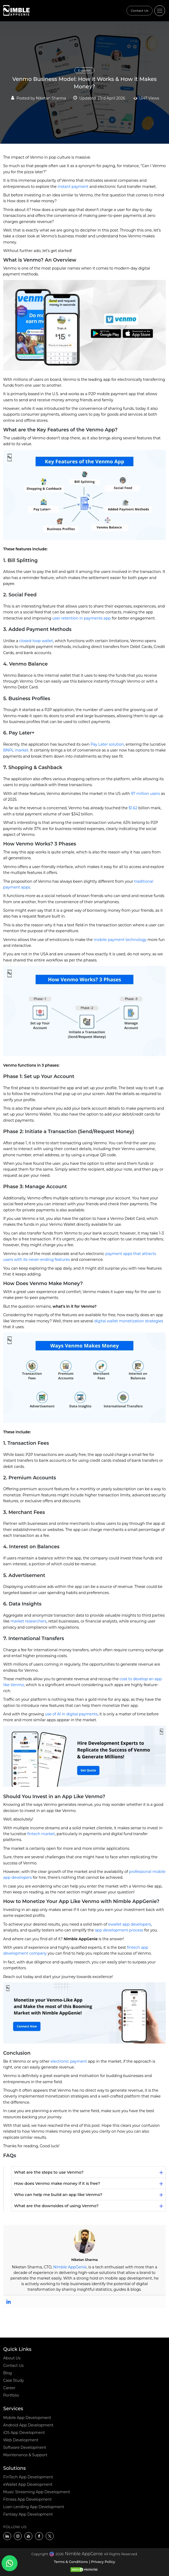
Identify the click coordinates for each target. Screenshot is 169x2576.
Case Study (13, 2380)
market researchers (29, 1621)
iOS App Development (24, 2432)
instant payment (73, 186)
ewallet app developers (129, 1924)
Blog (7, 2373)
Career (9, 2387)
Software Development (24, 2447)
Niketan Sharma (51, 98)
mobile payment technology (120, 939)
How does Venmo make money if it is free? (57, 2183)
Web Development (21, 2440)
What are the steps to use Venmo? (48, 2172)
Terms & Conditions (71, 2562)
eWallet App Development (27, 2484)
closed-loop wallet (36, 640)
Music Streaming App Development (36, 2492)
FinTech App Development (28, 2477)
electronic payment (68, 2061)
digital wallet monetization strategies (128, 1321)
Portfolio (11, 2395)
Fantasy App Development (28, 2514)
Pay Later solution (107, 744)
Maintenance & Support (25, 2455)
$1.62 (133, 808)
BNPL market (15, 750)
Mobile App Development (27, 2417)
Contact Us (139, 11)
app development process (119, 1930)
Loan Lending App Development (33, 2506)
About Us (11, 2358)
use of (71, 1714)
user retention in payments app (81, 618)
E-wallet (84, 70)
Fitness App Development (27, 2499)
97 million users (145, 793)
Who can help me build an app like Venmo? (58, 2194)
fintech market (41, 1833)
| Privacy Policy (102, 2562)
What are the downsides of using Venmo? (56, 2205)
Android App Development (28, 2425)
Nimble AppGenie (69, 2267)
